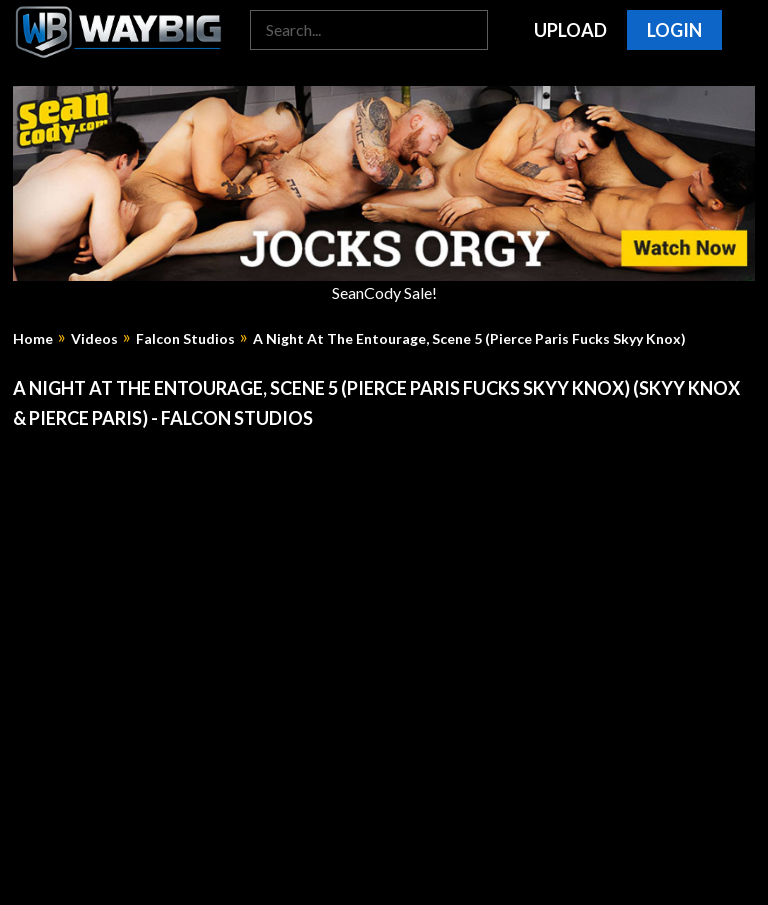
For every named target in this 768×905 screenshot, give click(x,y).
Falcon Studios (185, 339)
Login (674, 30)
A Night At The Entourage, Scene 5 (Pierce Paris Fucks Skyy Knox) (469, 339)
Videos (94, 339)
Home (33, 339)
